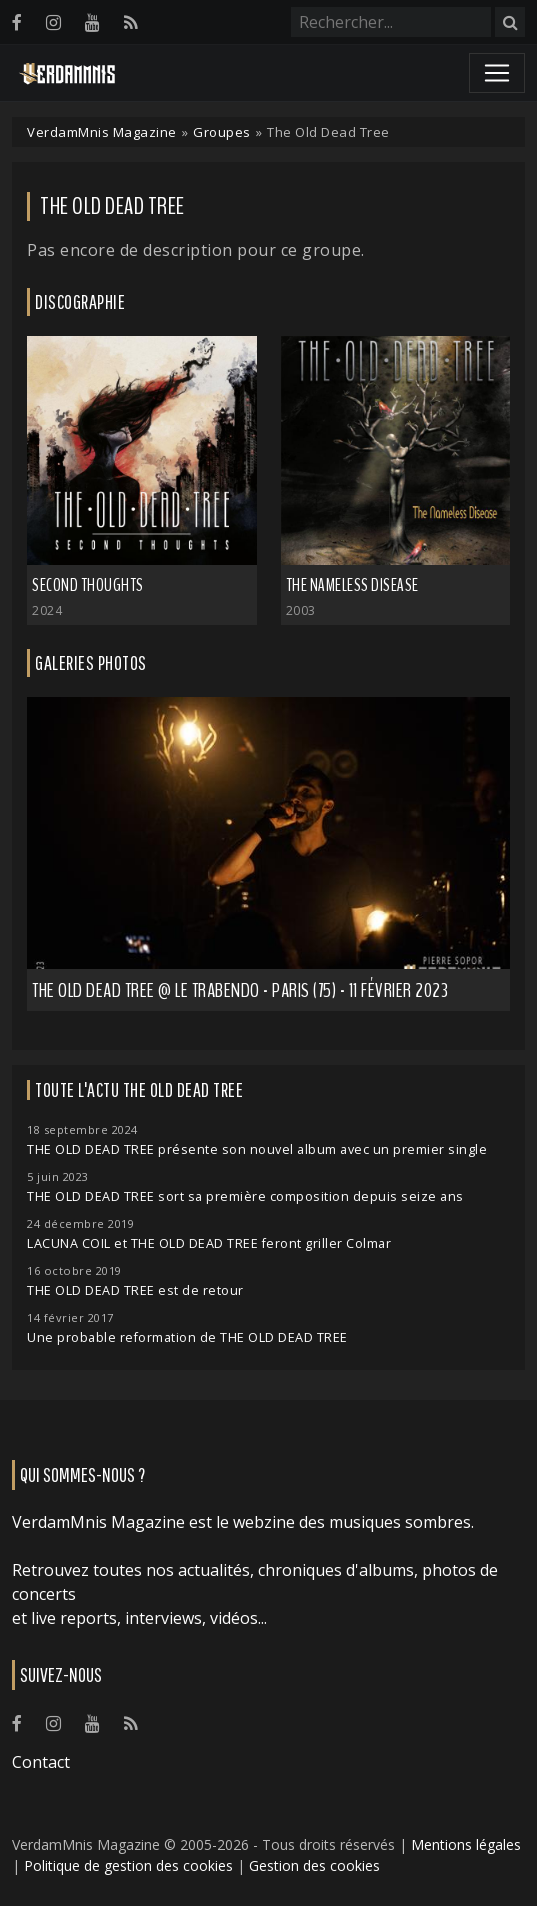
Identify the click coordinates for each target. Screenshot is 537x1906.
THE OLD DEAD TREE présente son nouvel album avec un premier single (257, 1149)
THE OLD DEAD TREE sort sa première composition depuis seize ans (245, 1196)
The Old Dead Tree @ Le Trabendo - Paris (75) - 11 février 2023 (240, 990)
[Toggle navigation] (497, 73)
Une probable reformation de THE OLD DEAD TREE (187, 1337)
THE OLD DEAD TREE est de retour (135, 1290)
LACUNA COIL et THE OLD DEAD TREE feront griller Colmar (209, 1243)
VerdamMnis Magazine (102, 132)
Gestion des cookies (314, 1865)
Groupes (222, 132)
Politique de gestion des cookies (128, 1865)
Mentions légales (466, 1844)
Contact (41, 1762)
